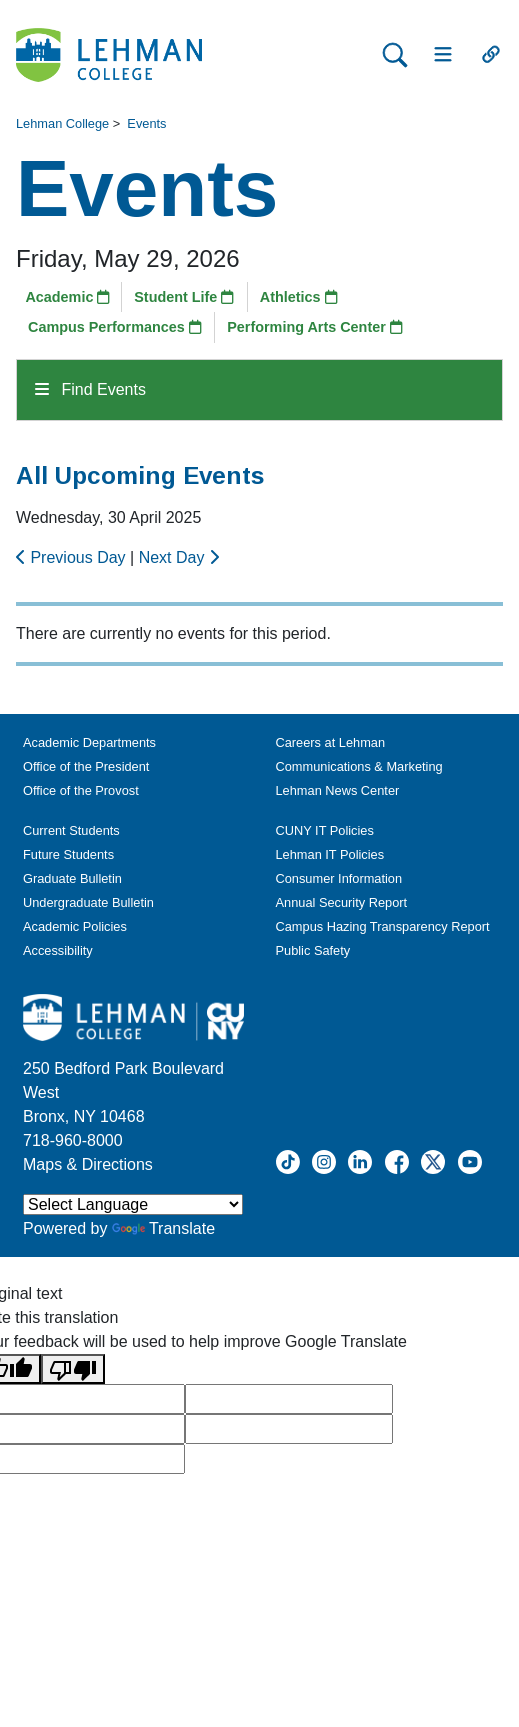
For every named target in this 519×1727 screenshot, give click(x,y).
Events (146, 123)
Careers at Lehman (331, 742)
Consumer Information (339, 878)
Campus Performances (115, 327)
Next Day (179, 557)
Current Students (71, 830)
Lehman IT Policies (330, 854)
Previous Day (73, 557)
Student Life (184, 297)
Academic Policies (75, 926)
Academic (67, 297)
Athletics (299, 297)
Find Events (90, 389)
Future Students (68, 854)
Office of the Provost (81, 790)
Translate (163, 1228)
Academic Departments (89, 742)
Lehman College (62, 123)
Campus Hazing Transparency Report (383, 926)
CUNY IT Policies (325, 830)
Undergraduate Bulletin (88, 902)
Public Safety (313, 950)
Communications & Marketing (359, 766)
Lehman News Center (338, 790)
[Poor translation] (73, 1369)
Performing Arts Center (315, 327)
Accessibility (58, 950)
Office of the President (86, 766)
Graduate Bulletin (72, 878)
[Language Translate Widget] (133, 1204)
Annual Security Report (342, 902)
